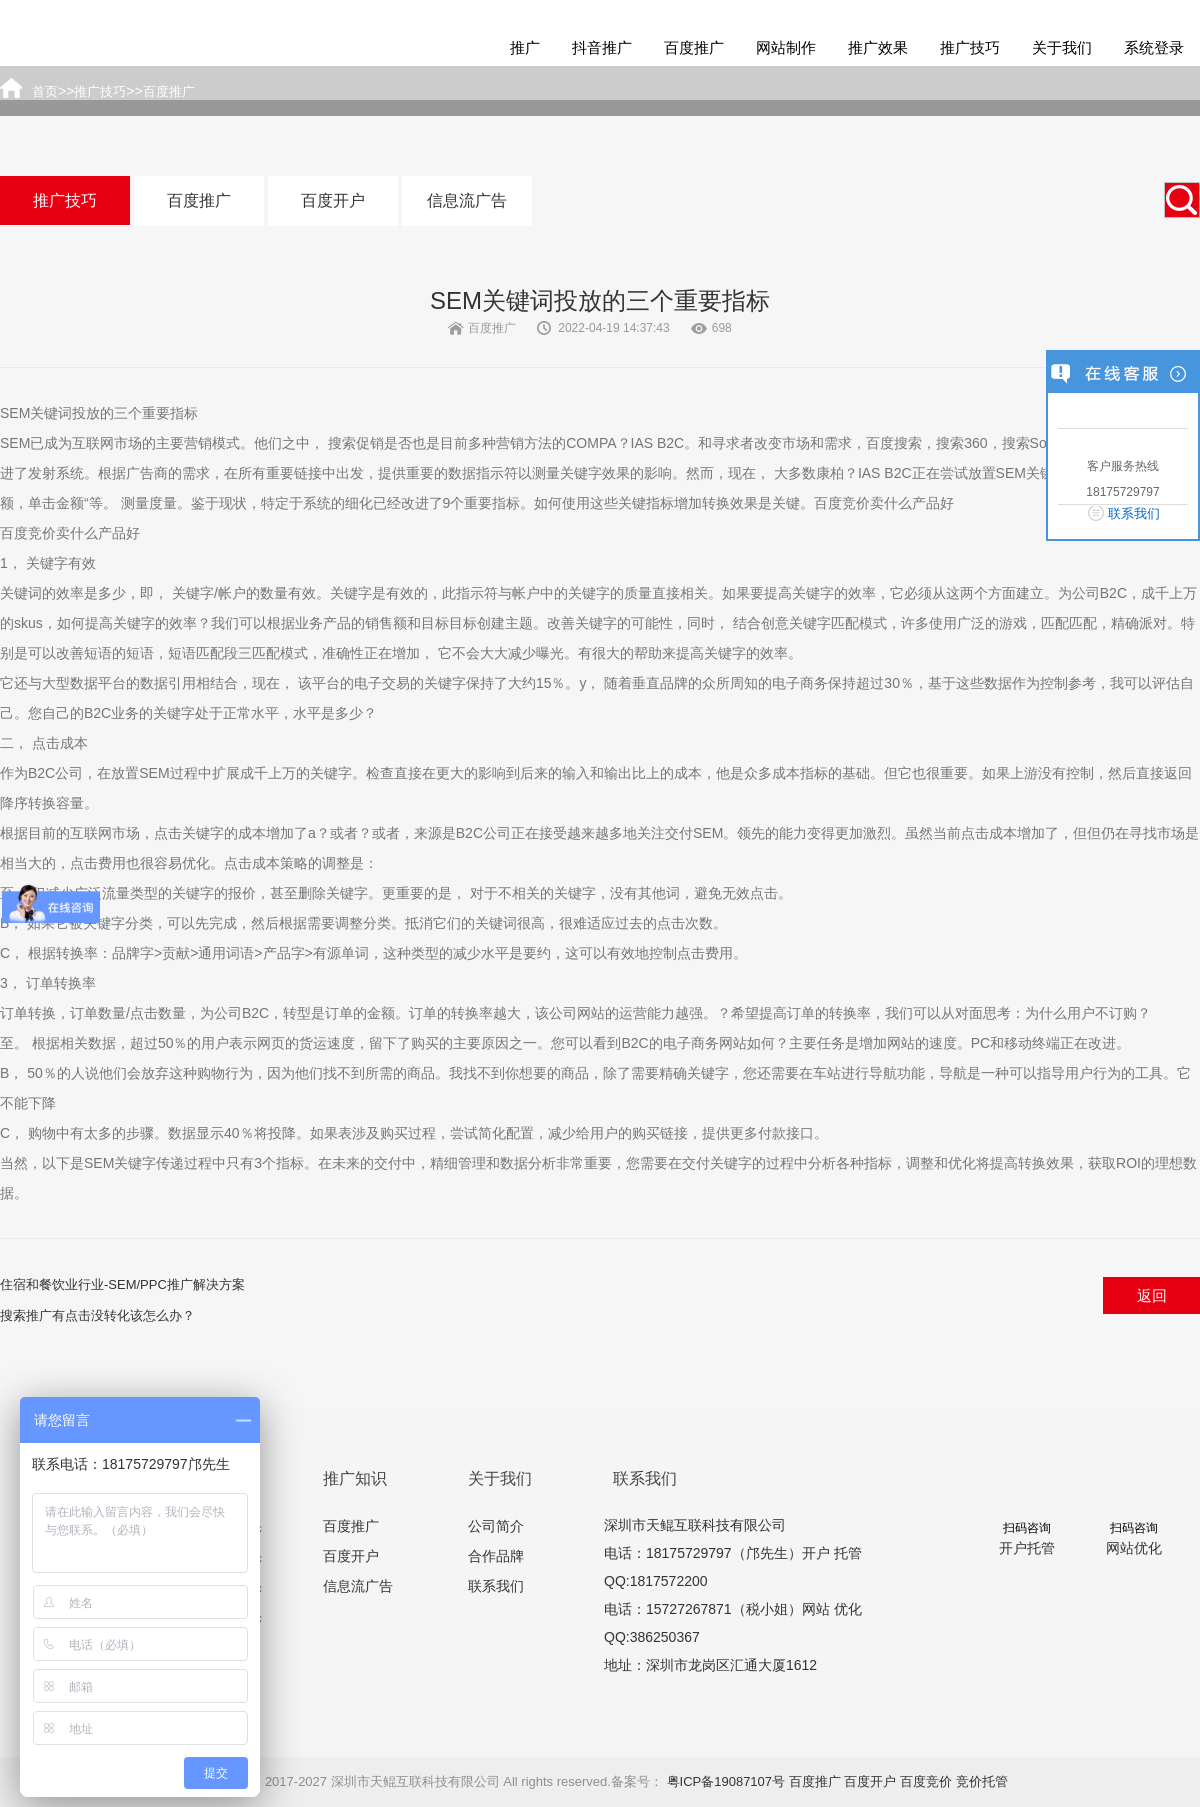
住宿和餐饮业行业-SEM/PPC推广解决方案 (122, 1284)
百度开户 (333, 200)
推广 (525, 47)
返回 (1152, 1295)
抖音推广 (602, 47)
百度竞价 (926, 1781)
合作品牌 (496, 1556)
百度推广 (694, 47)
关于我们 (1062, 47)
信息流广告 (467, 200)
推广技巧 (970, 47)
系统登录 (1154, 47)
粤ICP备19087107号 (726, 1781)
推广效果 (878, 47)
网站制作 (786, 47)
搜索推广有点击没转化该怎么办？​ (97, 1315)
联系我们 (496, 1586)
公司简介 (496, 1526)
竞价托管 (982, 1781)
